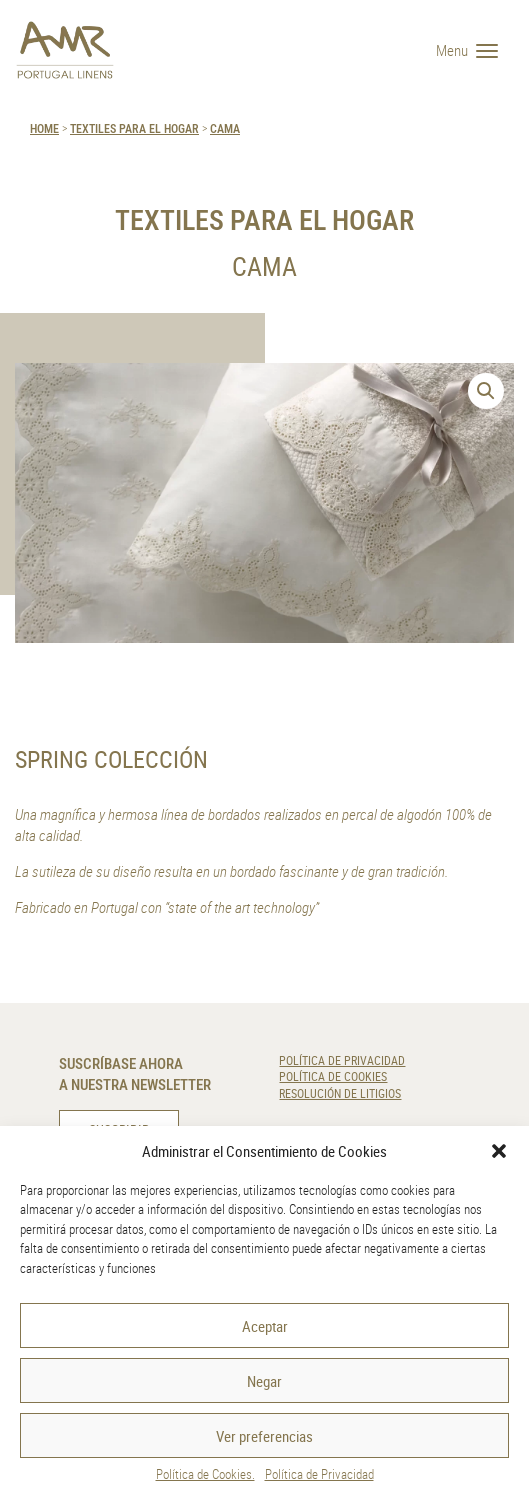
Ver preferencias (264, 1436)
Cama (225, 128)
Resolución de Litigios (340, 1093)
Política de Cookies (333, 1076)
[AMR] (65, 50)
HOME (44, 128)
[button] (499, 1151)
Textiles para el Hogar (134, 128)
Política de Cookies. (205, 1474)
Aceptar (265, 1326)
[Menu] (474, 50)
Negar (264, 1381)
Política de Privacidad (319, 1474)
